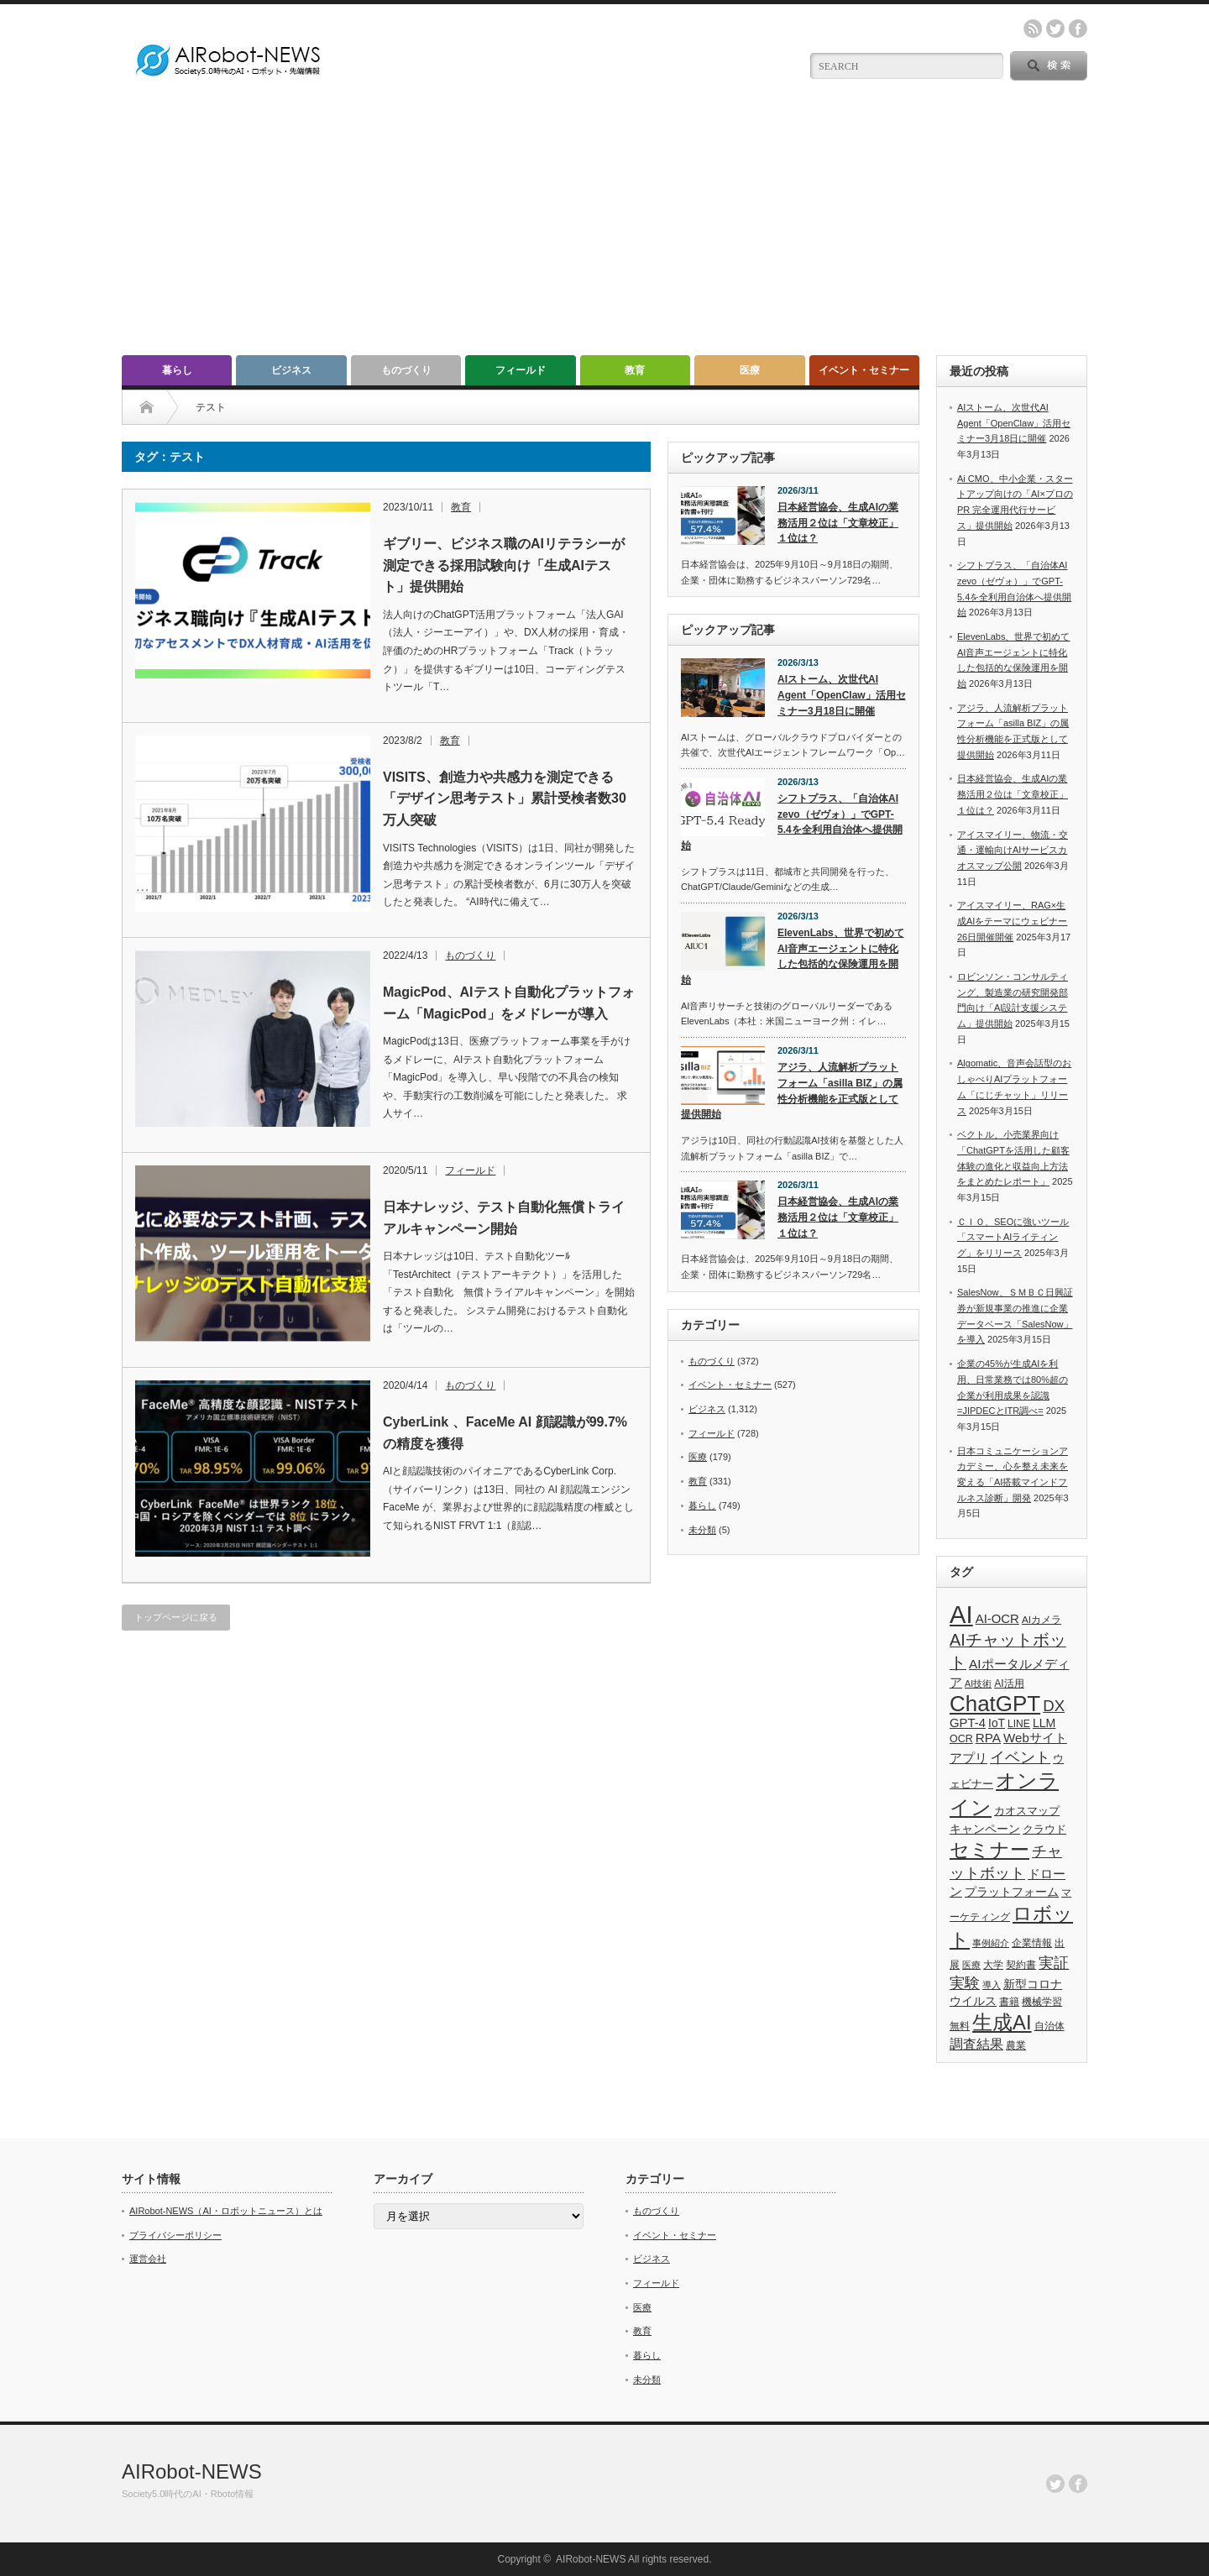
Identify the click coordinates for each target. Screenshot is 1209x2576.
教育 (635, 370)
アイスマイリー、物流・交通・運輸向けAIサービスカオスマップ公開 (1012, 850)
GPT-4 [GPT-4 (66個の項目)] (968, 1723)
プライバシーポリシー (175, 2235)
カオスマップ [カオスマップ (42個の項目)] (1027, 1810)
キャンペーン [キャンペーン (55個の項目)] (985, 1828)
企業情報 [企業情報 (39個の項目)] (1032, 1943)
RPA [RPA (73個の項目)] (988, 1737)
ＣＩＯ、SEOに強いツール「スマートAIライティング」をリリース (1013, 1237)
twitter (1055, 28)
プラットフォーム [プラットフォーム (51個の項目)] (1012, 1892)
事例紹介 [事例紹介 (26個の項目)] (990, 1943)
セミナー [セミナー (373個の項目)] (989, 1850)
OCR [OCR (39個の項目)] (961, 1739)
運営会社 (147, 2259)
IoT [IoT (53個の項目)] (996, 1723)
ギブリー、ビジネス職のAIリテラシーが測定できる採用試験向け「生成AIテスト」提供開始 (504, 565)
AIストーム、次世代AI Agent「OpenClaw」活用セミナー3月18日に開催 (841, 694)
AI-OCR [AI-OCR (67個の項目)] (997, 1619)
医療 (750, 370)
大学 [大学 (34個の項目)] (993, 1965)
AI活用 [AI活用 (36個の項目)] (1008, 1683)
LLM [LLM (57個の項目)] (1044, 1723)
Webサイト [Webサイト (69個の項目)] (1035, 1737)
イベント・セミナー (864, 370)
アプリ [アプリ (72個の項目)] (968, 1758)
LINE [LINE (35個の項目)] (1019, 1724)
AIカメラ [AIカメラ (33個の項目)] (1041, 1619)
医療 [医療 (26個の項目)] (971, 1965)
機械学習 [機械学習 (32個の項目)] (1042, 2001)
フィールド (520, 370)
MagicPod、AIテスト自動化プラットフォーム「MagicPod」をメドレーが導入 (509, 1003)
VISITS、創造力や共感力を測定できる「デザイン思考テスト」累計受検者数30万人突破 (504, 798)
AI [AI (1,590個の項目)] (961, 1614)
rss (1032, 28)
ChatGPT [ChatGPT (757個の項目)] (995, 1703)
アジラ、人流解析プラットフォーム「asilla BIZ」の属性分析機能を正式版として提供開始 (792, 1090)
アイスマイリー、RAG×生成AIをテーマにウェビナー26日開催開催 (1012, 920)
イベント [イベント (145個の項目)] (1020, 1757)
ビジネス (291, 370)
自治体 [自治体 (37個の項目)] (1049, 2026)
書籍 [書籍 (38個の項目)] (1009, 2002)
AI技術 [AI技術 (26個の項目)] (978, 1683)
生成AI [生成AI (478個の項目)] (1002, 2022)
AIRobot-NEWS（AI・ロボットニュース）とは (225, 2211)
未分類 (702, 1530)
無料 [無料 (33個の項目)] (960, 2025)
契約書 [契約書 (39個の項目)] (1021, 1965)
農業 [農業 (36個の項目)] (1016, 2045)
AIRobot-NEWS (192, 2471)
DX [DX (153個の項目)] (1054, 1706)
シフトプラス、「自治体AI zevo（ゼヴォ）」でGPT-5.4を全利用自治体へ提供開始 (792, 822)
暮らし (177, 370)
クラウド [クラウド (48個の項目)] (1044, 1829)
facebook (1078, 28)
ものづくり (406, 370)
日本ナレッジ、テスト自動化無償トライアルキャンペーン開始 (504, 1218)
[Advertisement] (604, 229)
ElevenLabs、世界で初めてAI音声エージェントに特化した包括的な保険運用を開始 (792, 956)
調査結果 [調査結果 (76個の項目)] (976, 2044)
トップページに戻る (175, 1617)
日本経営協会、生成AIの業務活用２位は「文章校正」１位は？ (837, 522)
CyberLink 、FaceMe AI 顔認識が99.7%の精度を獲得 (505, 1433)
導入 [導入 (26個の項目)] (991, 1985)
